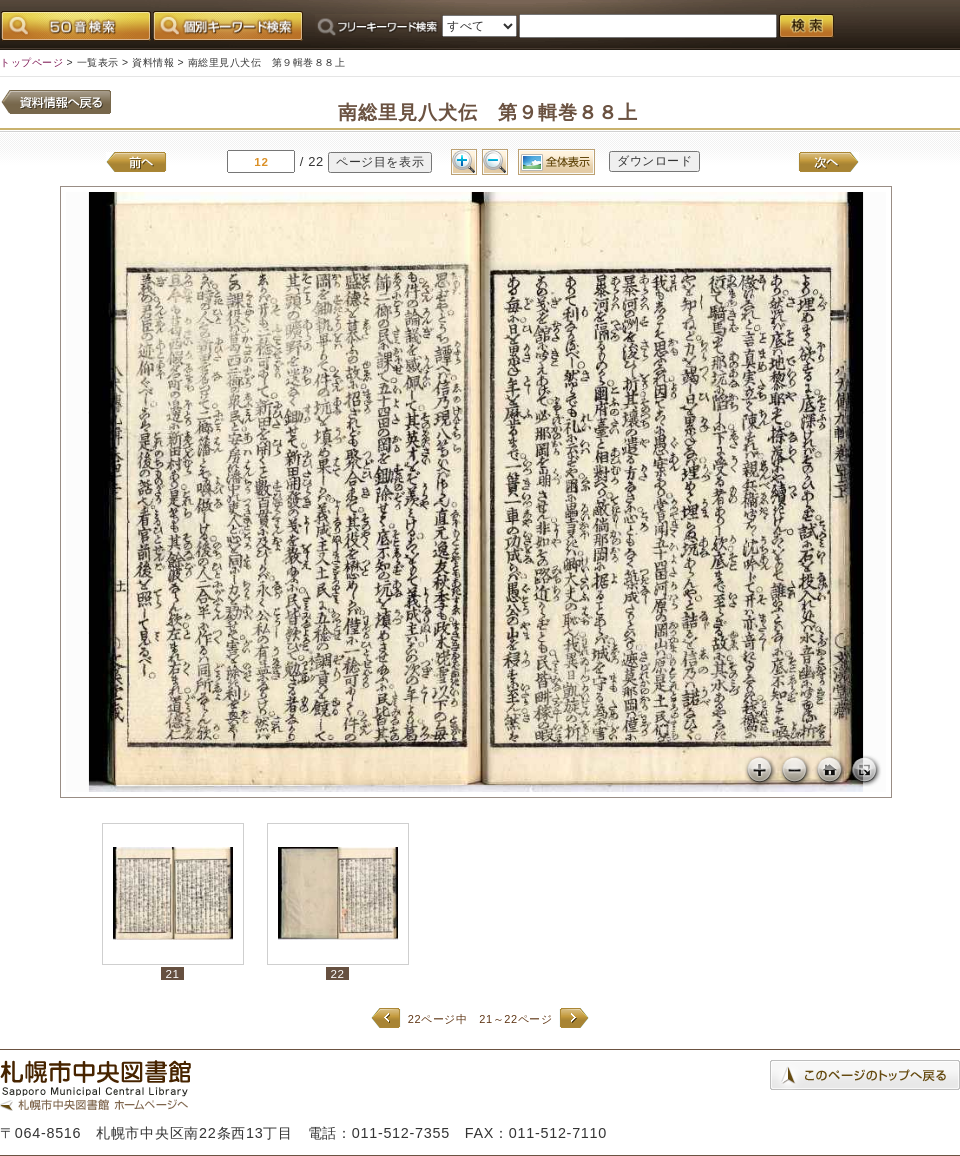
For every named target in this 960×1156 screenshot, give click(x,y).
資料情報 (153, 62)
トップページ (31, 62)
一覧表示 (98, 62)
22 (337, 973)
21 (172, 973)
